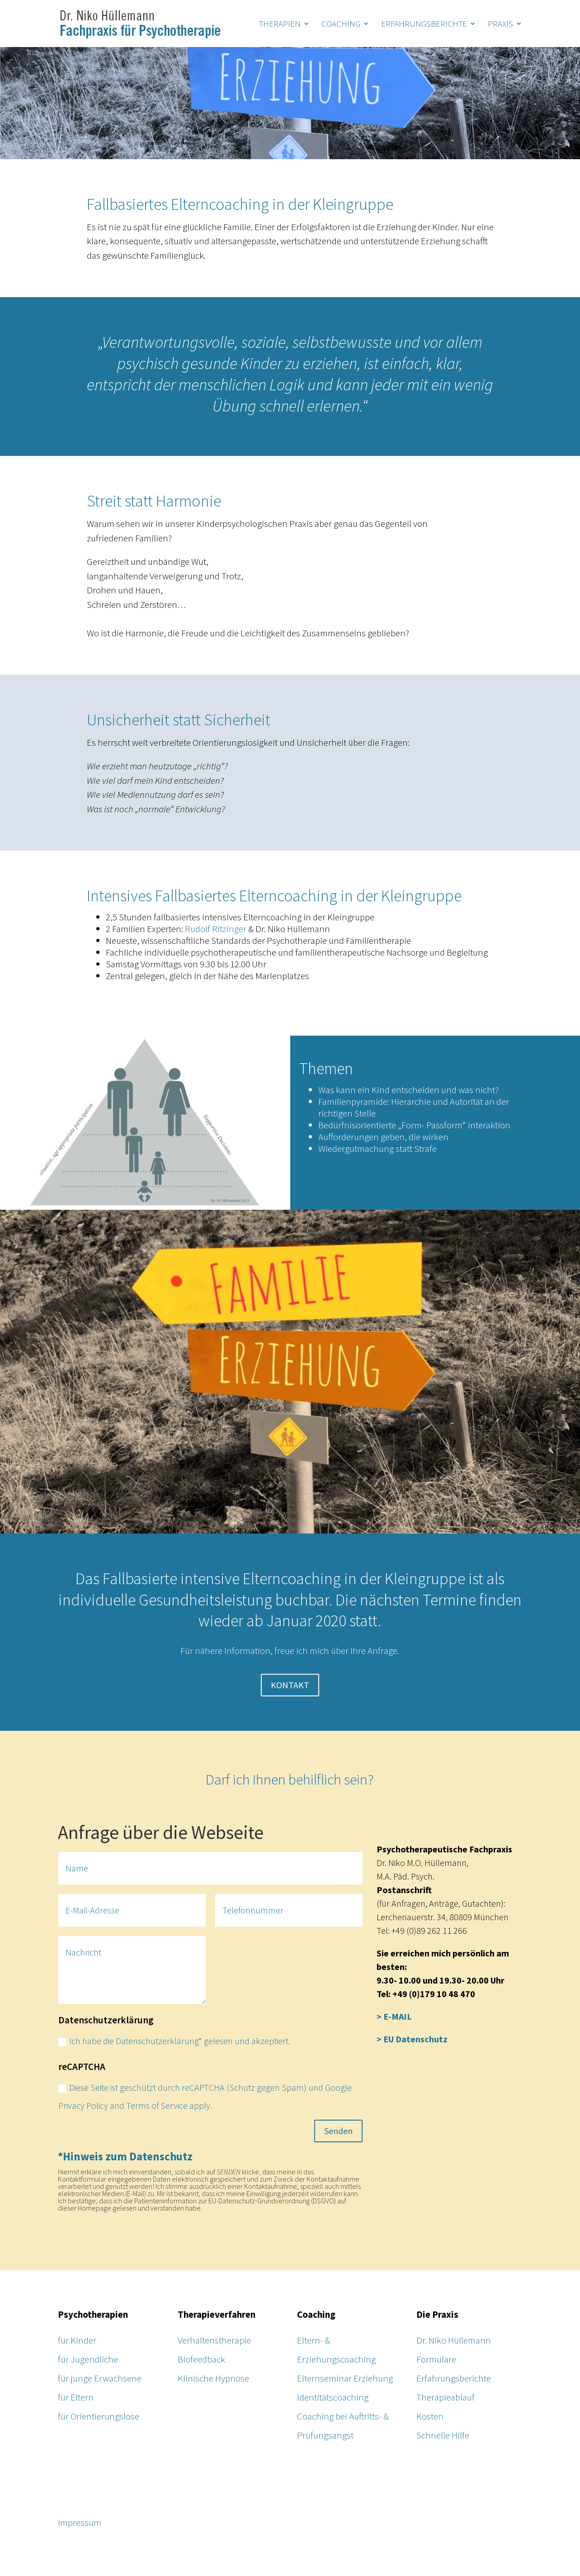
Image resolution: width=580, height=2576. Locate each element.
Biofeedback (201, 2359)
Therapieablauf (445, 2397)
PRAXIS (500, 24)
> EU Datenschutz (412, 2039)
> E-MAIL (394, 2016)
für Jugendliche (88, 2359)
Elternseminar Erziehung (345, 2378)
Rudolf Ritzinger (215, 929)
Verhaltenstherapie (214, 2340)
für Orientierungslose (98, 2416)
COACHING (340, 24)
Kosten (429, 2416)
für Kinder (77, 2340)
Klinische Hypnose (213, 2378)
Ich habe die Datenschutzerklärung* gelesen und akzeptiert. (174, 2040)
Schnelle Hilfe (442, 2435)
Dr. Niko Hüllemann (453, 2340)
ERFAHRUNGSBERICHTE (424, 24)
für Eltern (76, 2397)
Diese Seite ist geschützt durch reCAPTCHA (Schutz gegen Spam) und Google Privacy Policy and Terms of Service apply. (205, 2096)
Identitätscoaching (332, 2397)
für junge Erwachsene (99, 2378)
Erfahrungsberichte (453, 2378)
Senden (338, 2130)
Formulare (436, 2359)
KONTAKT (290, 1684)
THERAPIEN (280, 24)
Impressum (79, 2522)
